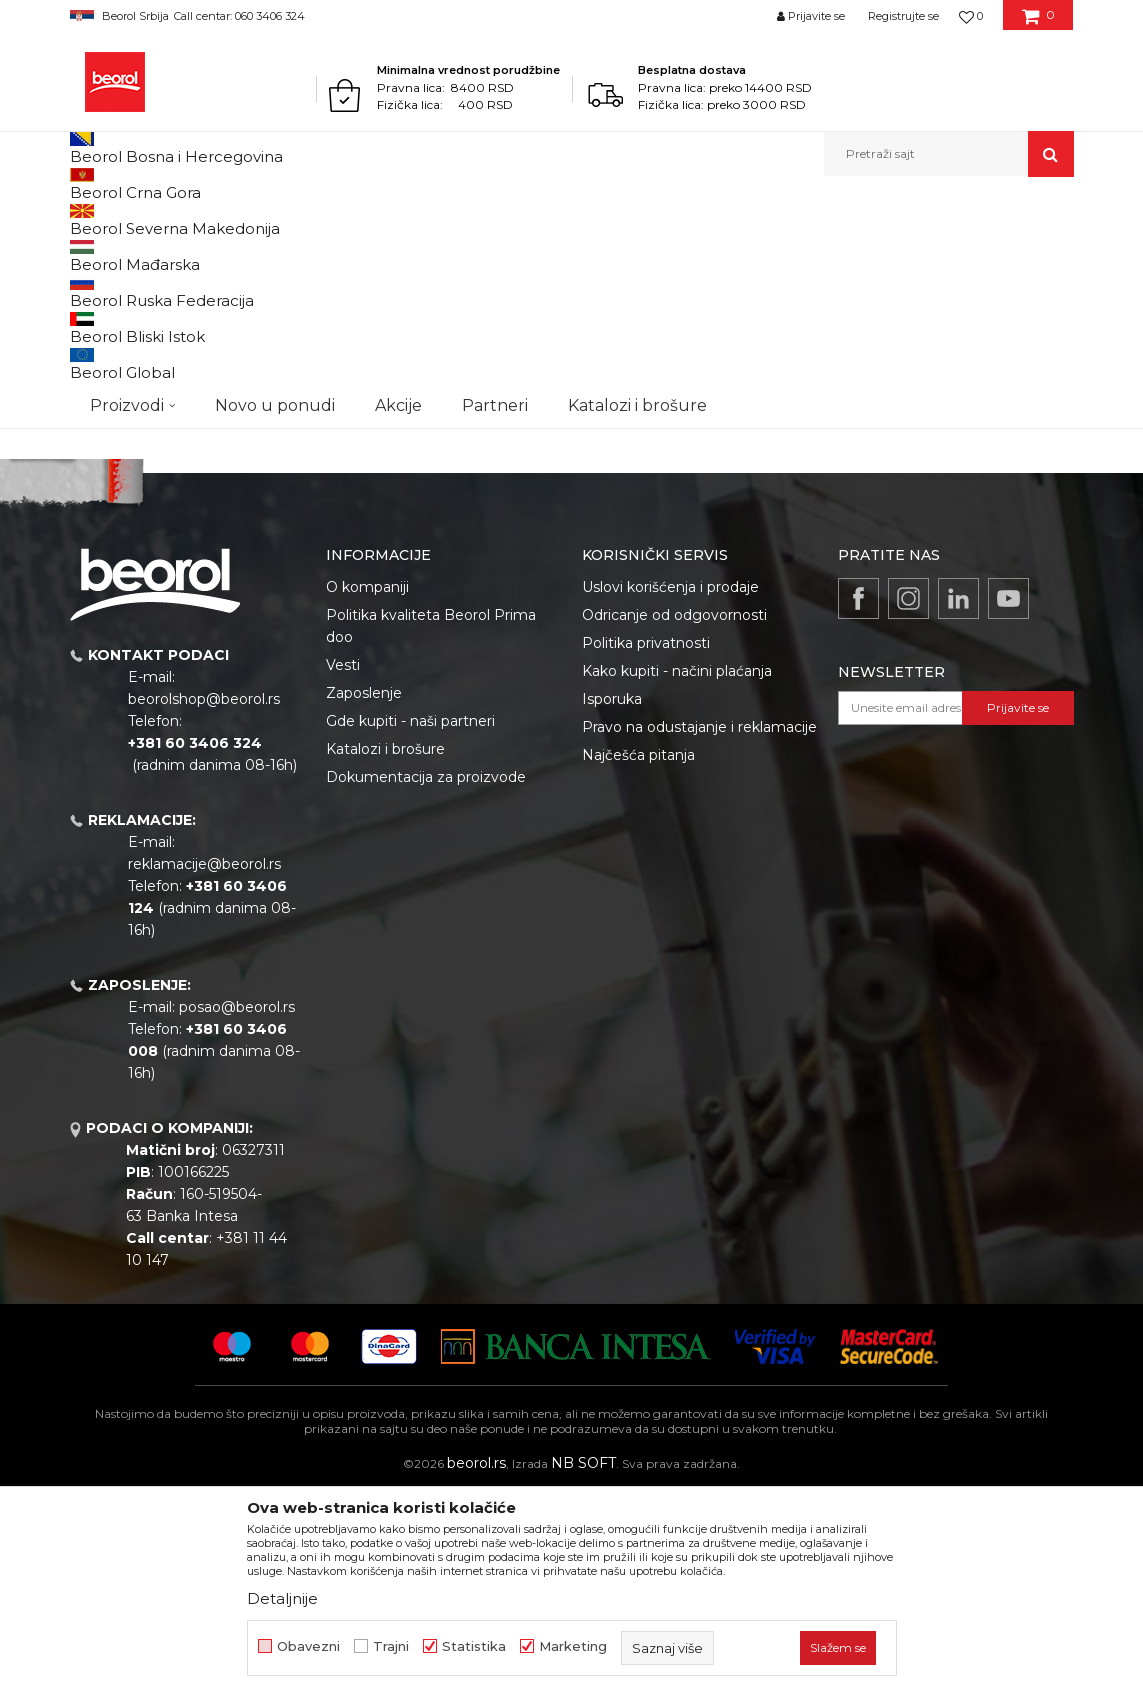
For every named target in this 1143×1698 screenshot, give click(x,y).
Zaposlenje (364, 900)
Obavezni (308, 1646)
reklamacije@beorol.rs (204, 1071)
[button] (949, 154)
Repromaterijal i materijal (264, 219)
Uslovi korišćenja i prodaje (670, 794)
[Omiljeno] (971, 16)
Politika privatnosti (646, 850)
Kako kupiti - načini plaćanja (677, 878)
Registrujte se (903, 16)
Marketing (573, 1646)
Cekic (106, 386)
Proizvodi (148, 219)
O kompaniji (367, 794)
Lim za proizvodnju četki (424, 219)
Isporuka (612, 906)
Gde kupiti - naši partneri (410, 928)
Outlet (109, 338)
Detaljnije (282, 1598)
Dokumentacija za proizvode (426, 984)
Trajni (391, 1646)
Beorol (88, 219)
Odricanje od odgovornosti (674, 822)
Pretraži (182, 538)
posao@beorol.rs (237, 1214)
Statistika (474, 1646)
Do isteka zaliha (136, 410)
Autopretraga (477, 285)
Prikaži (860, 285)
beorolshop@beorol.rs (204, 906)
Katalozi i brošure (385, 956)
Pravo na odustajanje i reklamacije (699, 934)
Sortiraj (569, 285)
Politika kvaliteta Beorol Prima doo (431, 833)
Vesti (343, 872)
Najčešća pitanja (638, 962)
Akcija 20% (122, 362)
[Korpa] (1038, 23)
